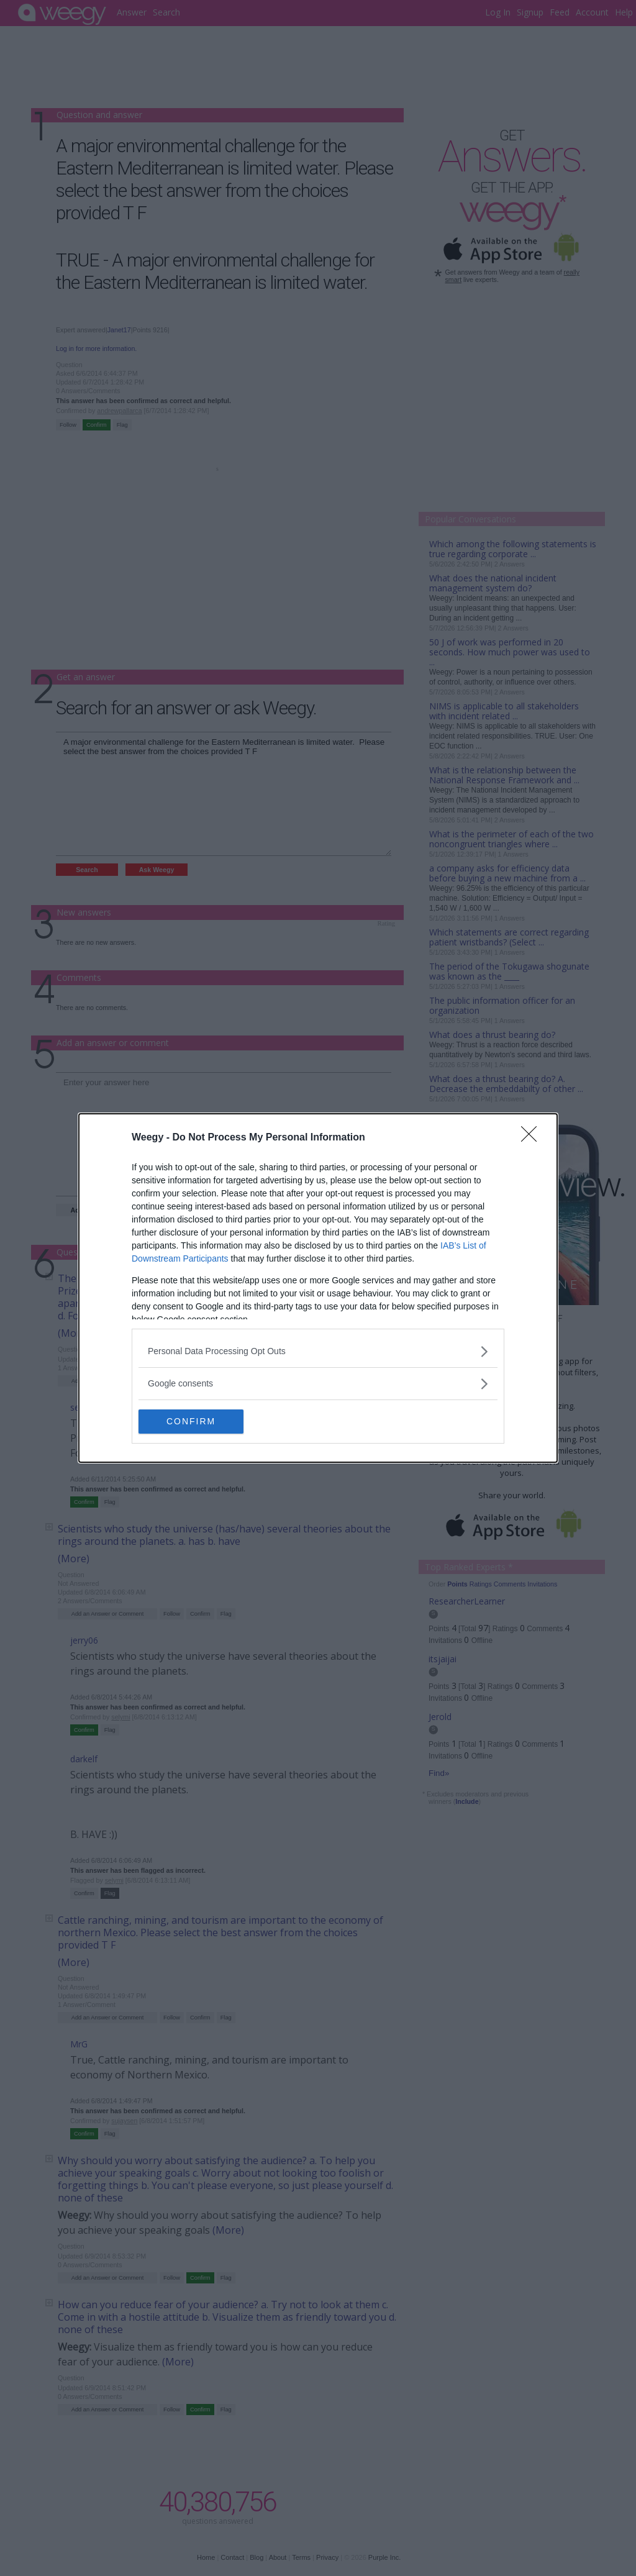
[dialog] (318, 1288)
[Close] (533, 1138)
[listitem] (318, 1351)
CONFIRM (197, 1422)
